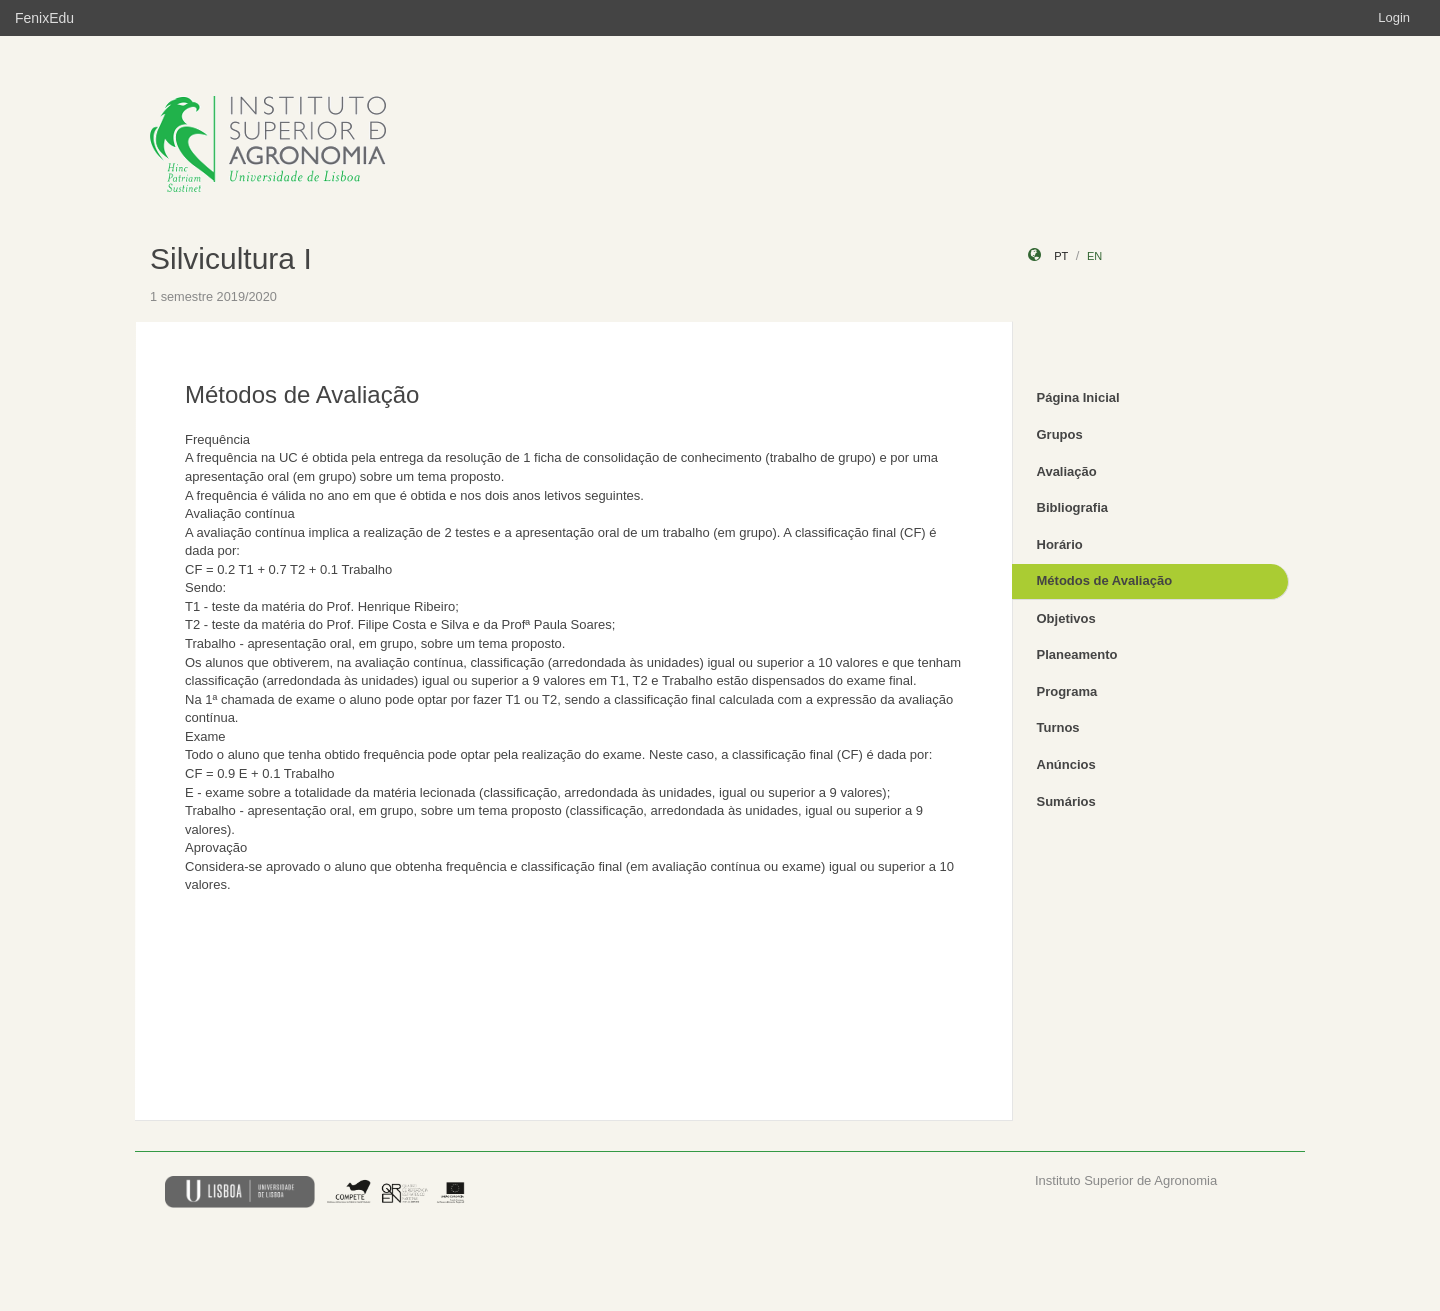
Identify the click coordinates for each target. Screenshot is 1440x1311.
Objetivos (1066, 618)
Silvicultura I (231, 258)
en (1094, 256)
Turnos (1058, 727)
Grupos (1060, 434)
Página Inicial (1078, 397)
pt (1061, 256)
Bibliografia (1073, 507)
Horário (1060, 544)
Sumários (1066, 801)
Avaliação (1067, 471)
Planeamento (1077, 654)
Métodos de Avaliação (1105, 580)
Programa (1067, 691)
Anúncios (1066, 764)
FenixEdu (44, 18)
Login (1394, 17)
